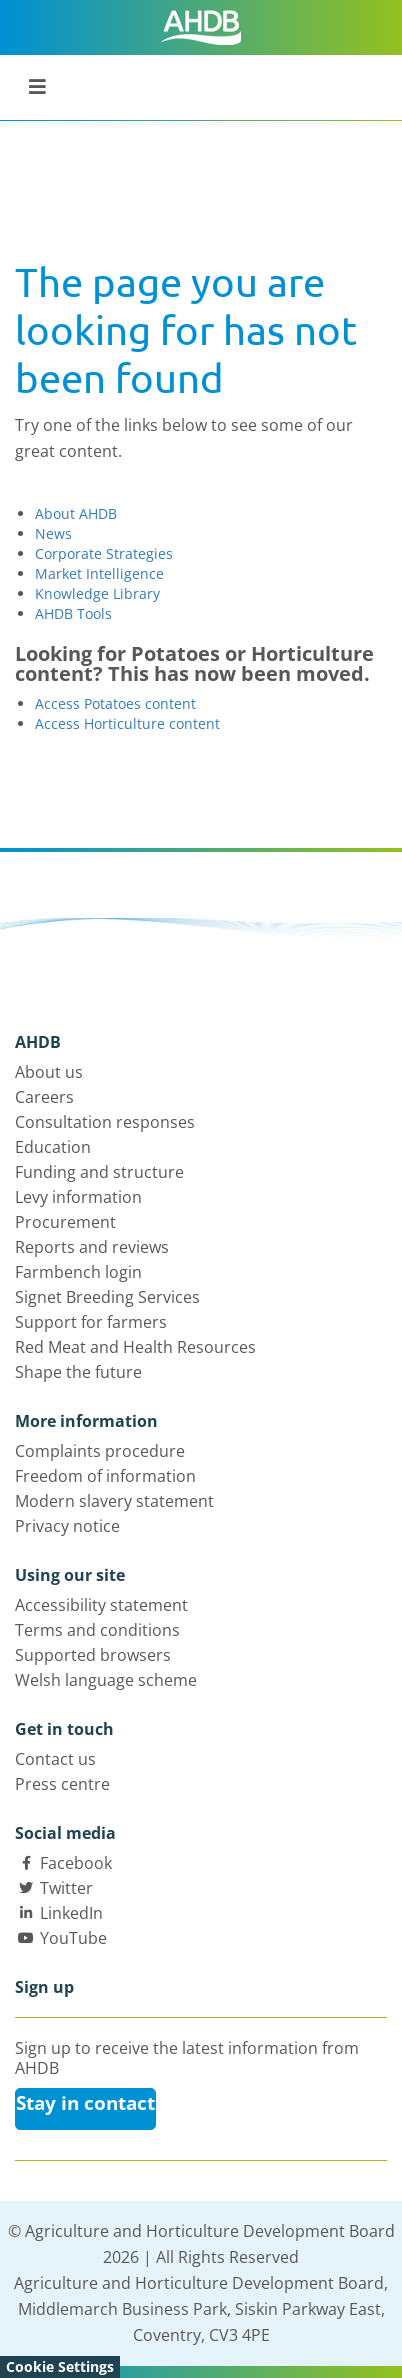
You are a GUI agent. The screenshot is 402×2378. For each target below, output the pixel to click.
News (53, 533)
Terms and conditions (97, 1630)
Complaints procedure (100, 1451)
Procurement (65, 1222)
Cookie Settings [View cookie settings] (60, 2366)
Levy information (78, 1197)
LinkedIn (71, 1913)
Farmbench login (78, 1272)
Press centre (62, 1784)
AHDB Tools (73, 613)
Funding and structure (99, 1172)
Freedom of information (105, 1476)
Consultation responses (105, 1122)
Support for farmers (91, 1322)
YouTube (73, 1938)
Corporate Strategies (104, 553)
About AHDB (76, 513)
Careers (44, 1097)
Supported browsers (93, 1655)
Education (53, 1147)
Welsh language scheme (106, 1680)
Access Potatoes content (115, 703)
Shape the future (78, 1372)
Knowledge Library (97, 593)
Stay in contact (85, 2103)
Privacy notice (67, 1526)
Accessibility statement (101, 1605)
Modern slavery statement (114, 1501)
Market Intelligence (99, 573)
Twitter (66, 1888)
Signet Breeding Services (107, 1297)
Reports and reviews (92, 1247)
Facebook (76, 1863)
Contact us (55, 1759)
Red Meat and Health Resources (135, 1347)
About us (49, 1072)
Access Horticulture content (127, 723)
